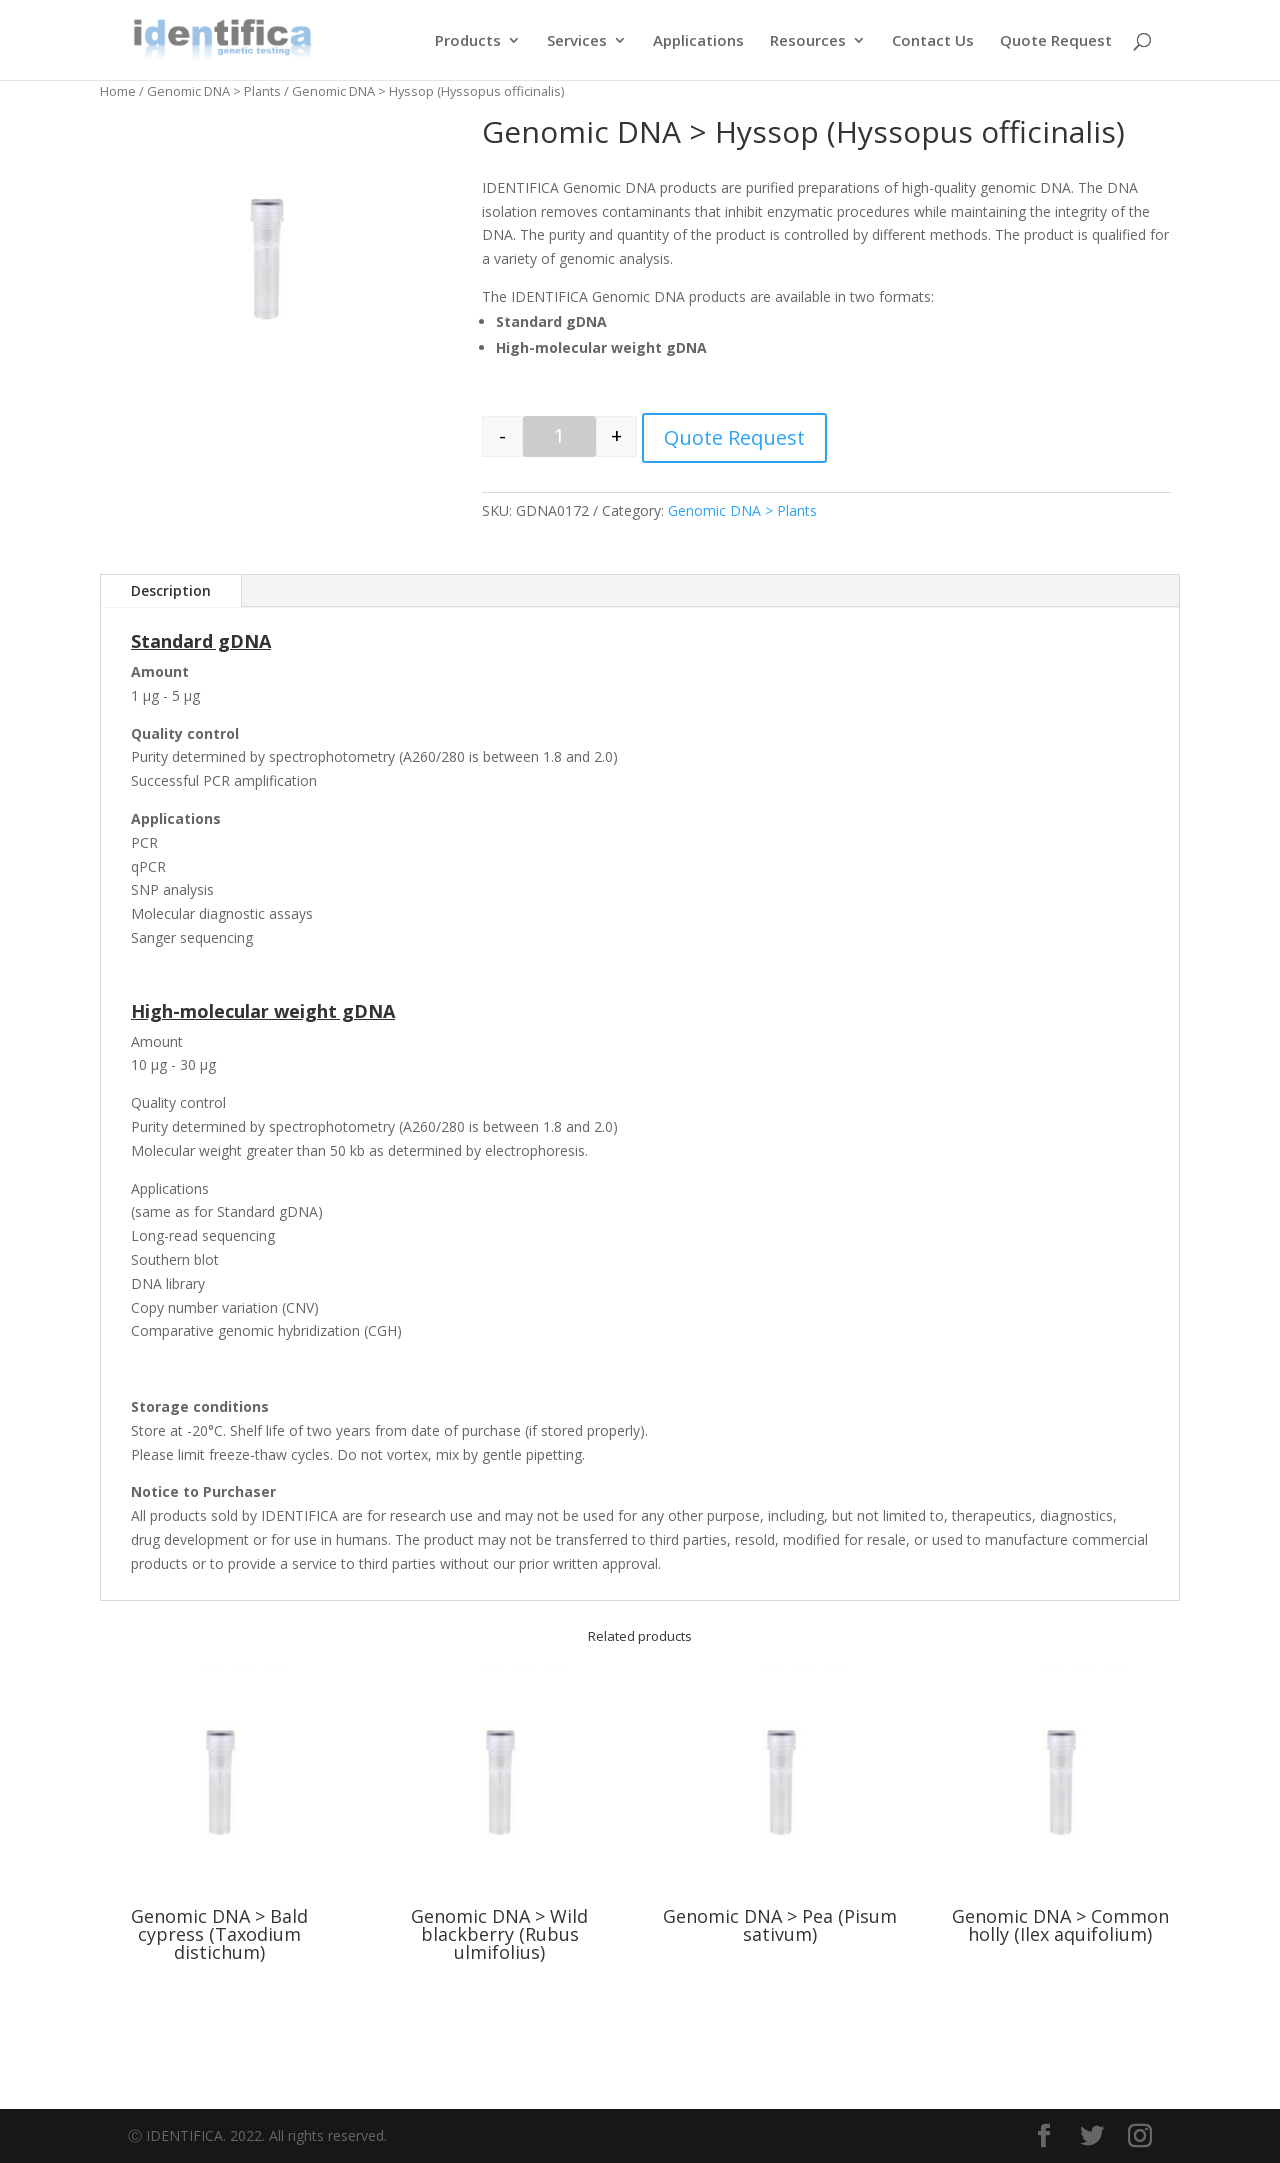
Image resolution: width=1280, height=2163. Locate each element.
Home (118, 91)
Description (171, 590)
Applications (698, 41)
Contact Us (933, 41)
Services (577, 41)
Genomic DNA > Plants (214, 91)
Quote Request (1056, 41)
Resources (808, 41)
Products (468, 41)
